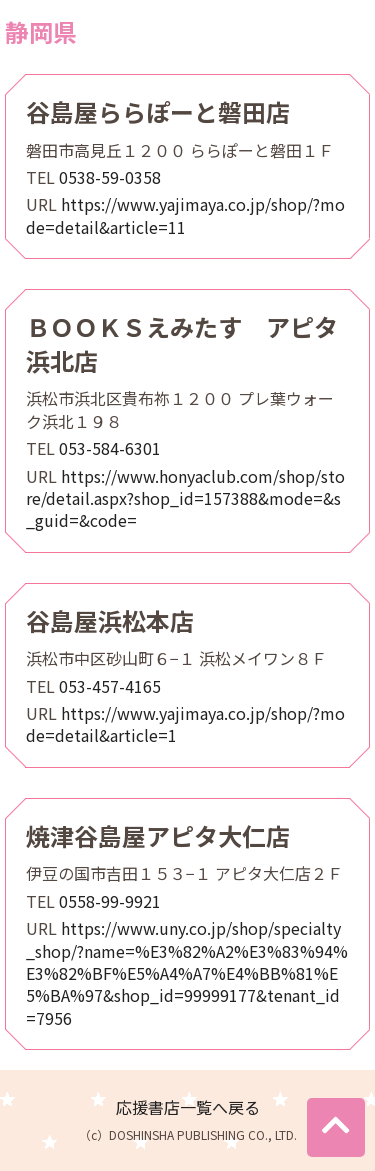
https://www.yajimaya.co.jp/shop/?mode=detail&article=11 (185, 215)
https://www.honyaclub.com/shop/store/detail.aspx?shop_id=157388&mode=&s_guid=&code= (185, 498)
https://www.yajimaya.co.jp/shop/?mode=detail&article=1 (185, 724)
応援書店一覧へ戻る (188, 1107)
